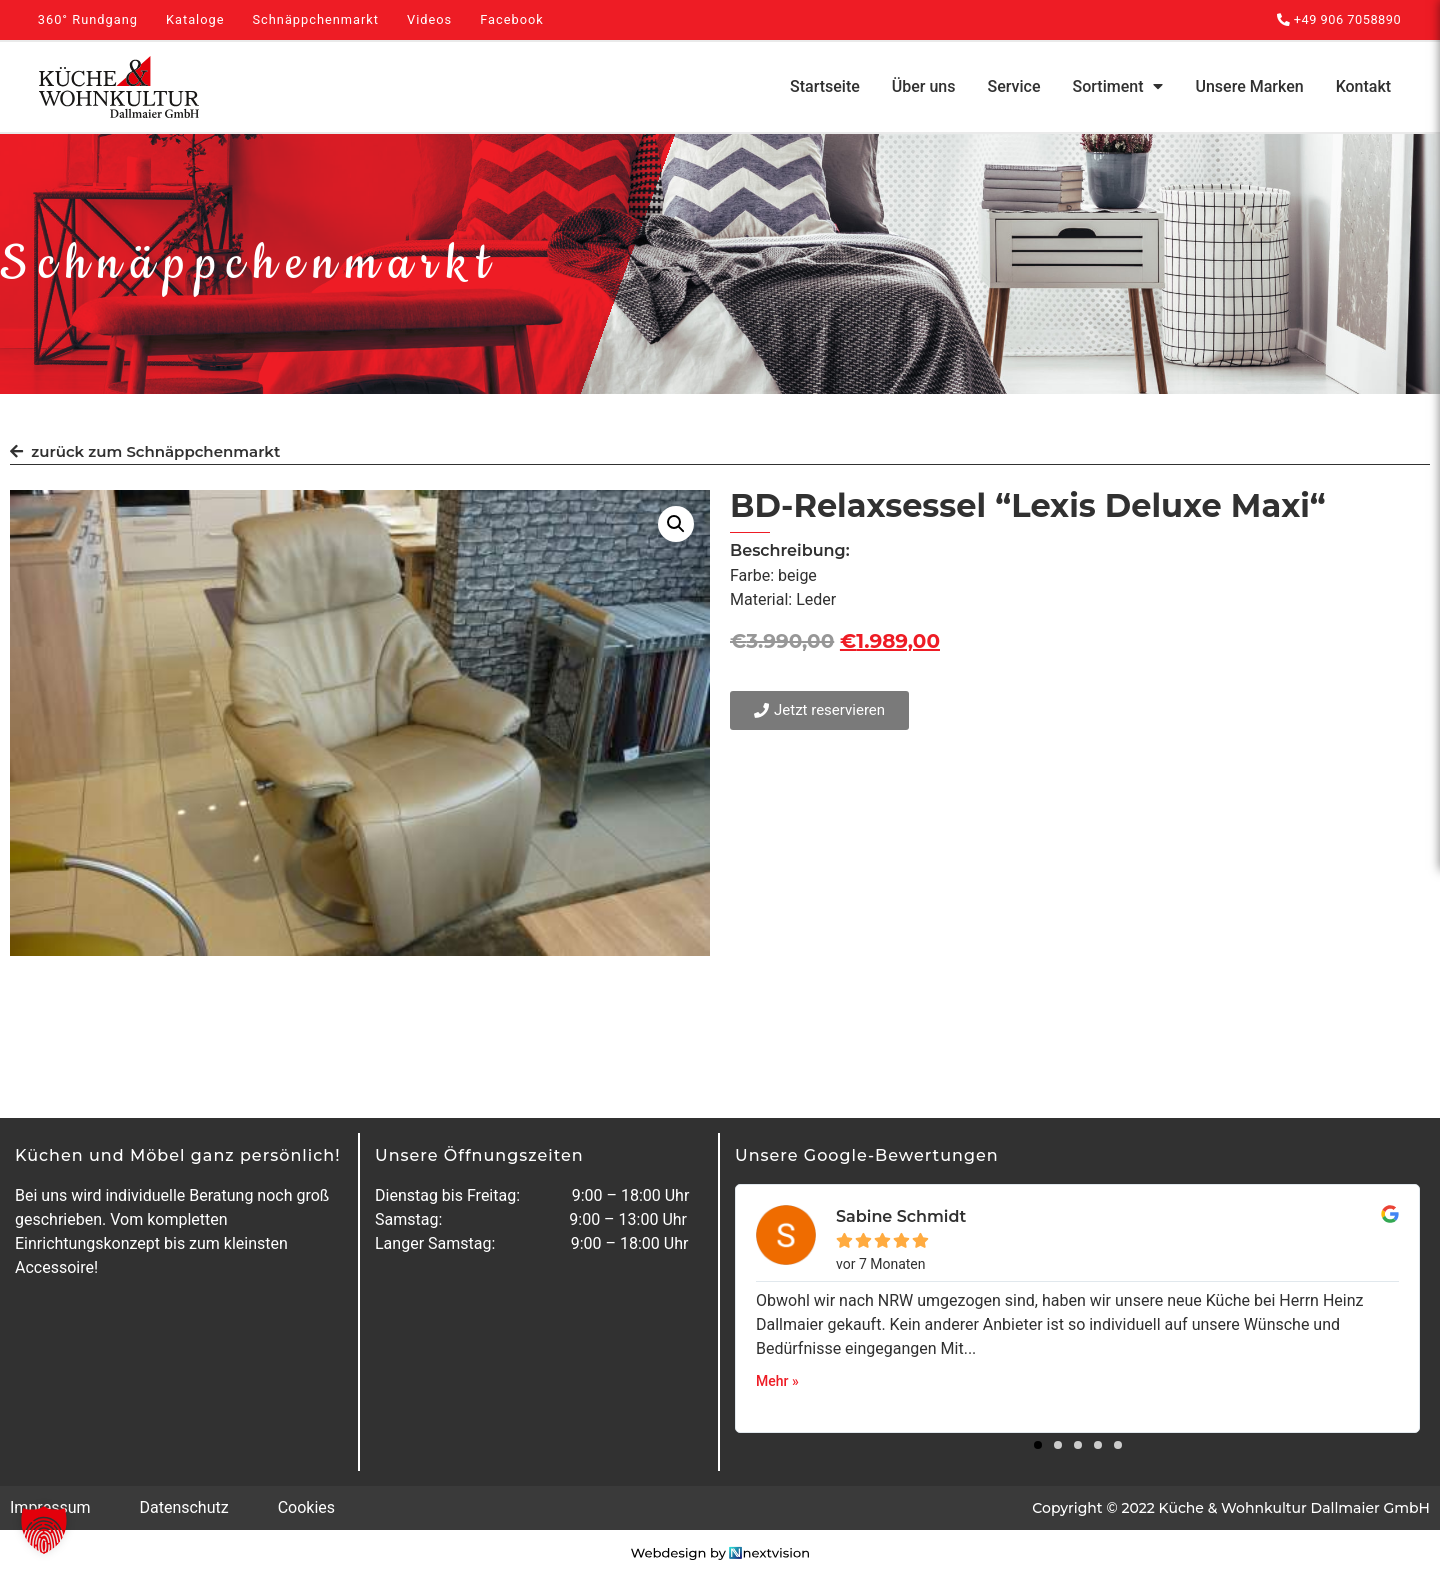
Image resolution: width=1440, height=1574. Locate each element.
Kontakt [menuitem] (1364, 86)
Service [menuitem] (1014, 86)
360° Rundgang (88, 19)
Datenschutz (183, 1507)
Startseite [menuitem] (825, 86)
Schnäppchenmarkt (315, 19)
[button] (676, 524)
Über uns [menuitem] (924, 86)
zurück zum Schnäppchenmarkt (145, 451)
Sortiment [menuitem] (1118, 86)
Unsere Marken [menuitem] (1249, 86)
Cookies (306, 1507)
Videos (429, 19)
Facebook (512, 19)
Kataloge (195, 19)
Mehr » (777, 1381)
